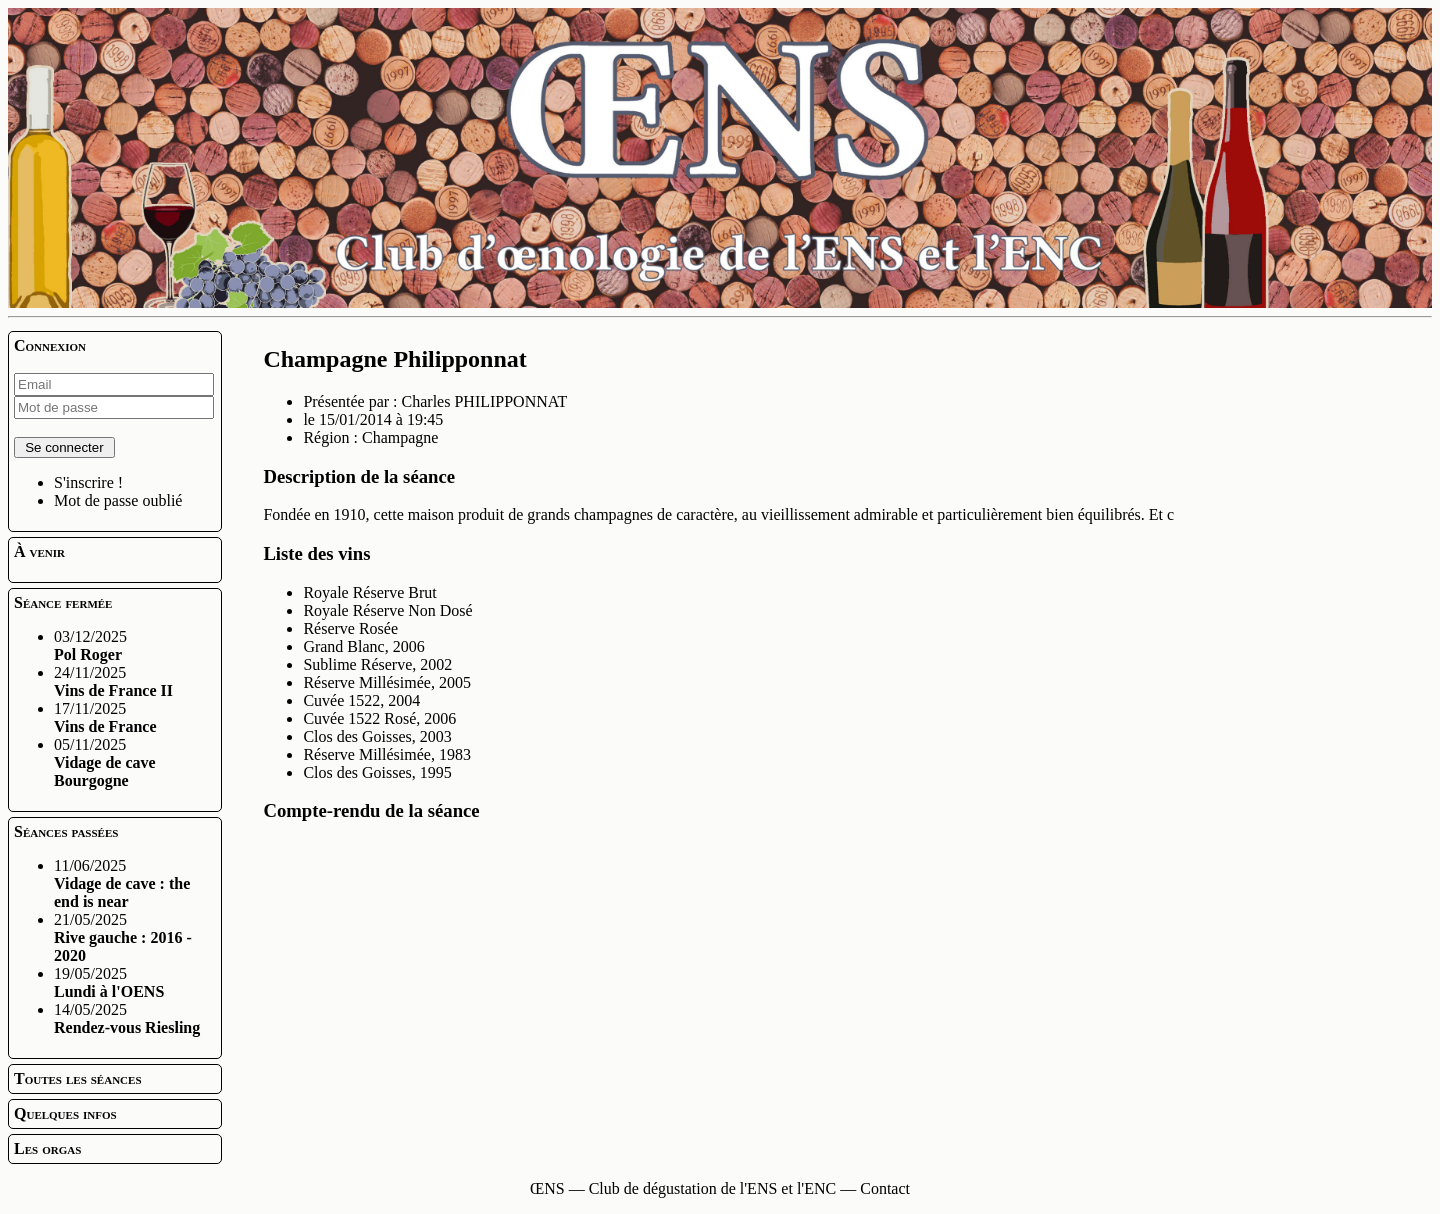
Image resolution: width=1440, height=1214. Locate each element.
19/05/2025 (109, 982)
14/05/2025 (127, 1018)
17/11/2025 (105, 717)
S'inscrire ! (88, 482)
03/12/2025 (90, 645)
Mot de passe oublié (118, 500)
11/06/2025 (122, 883)
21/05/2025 (123, 937)
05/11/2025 (105, 762)
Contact (885, 1188)
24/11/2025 (113, 681)
